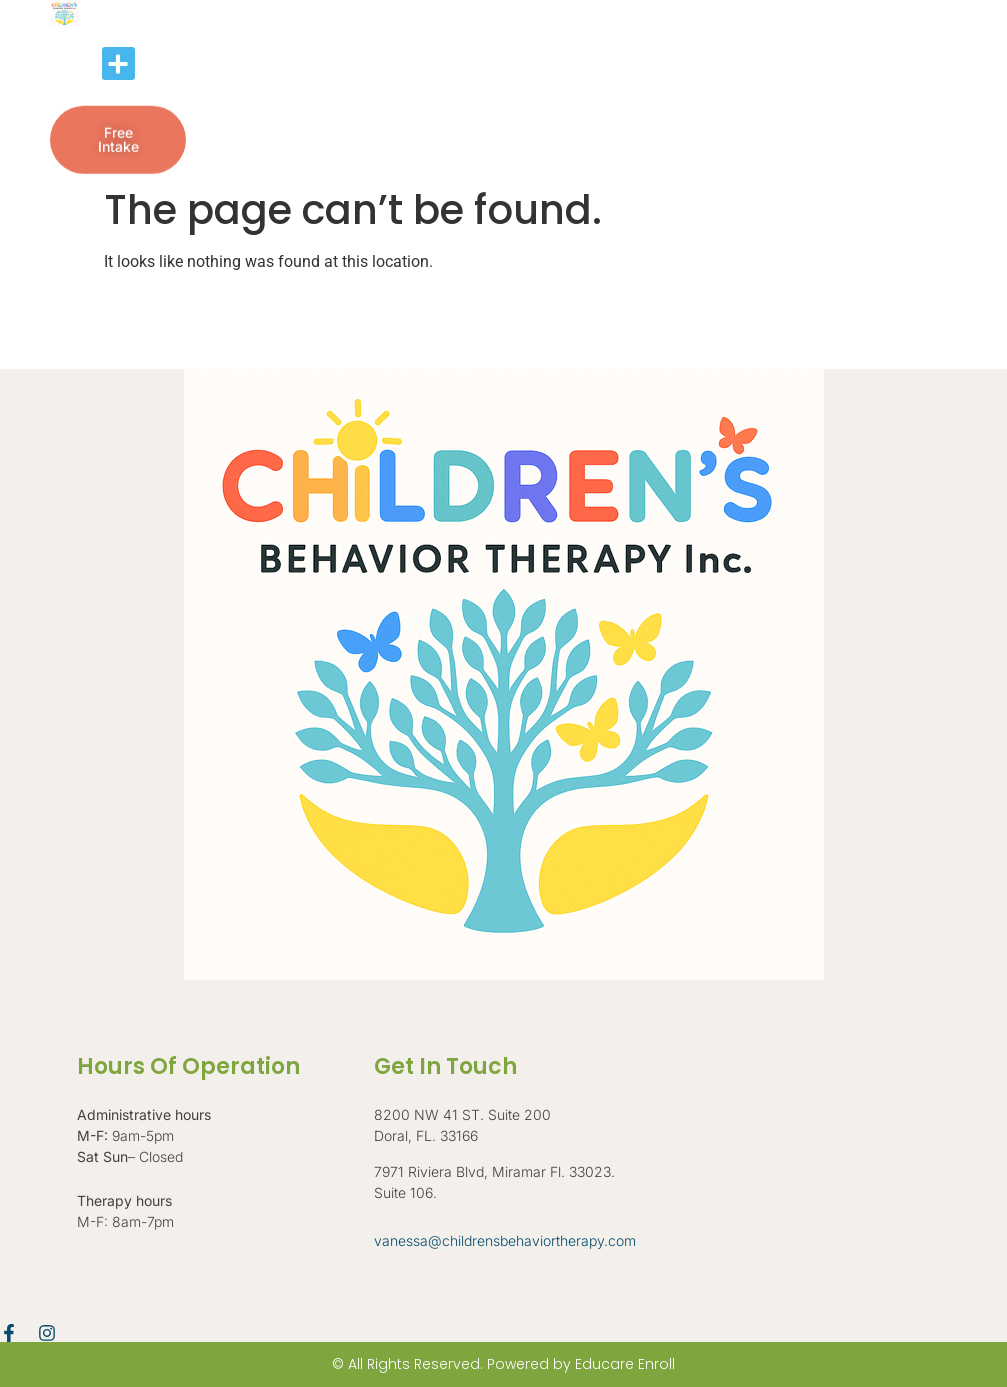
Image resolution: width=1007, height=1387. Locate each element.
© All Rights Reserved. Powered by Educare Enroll (503, 1364)
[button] (118, 63)
